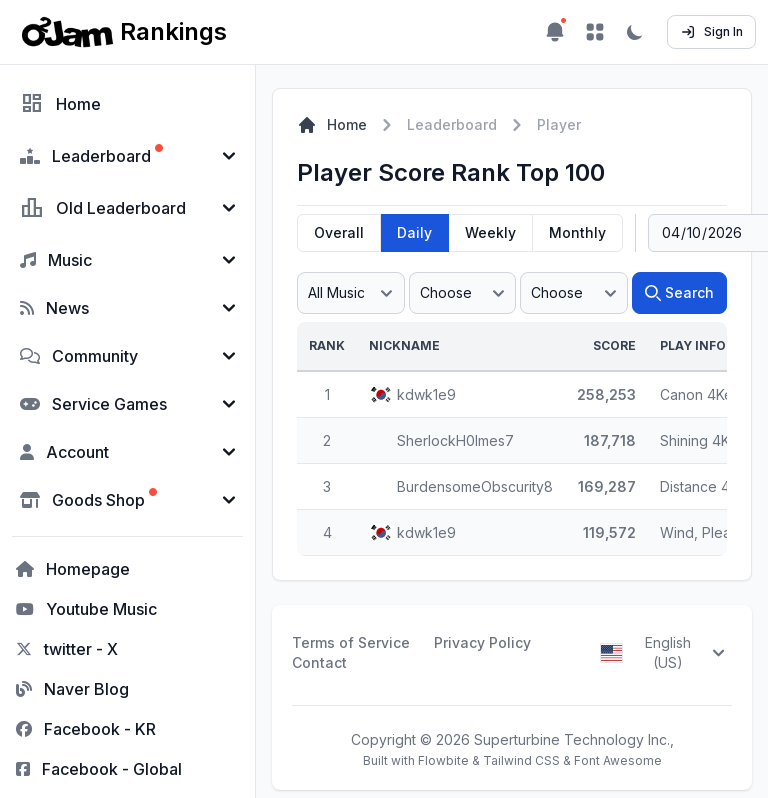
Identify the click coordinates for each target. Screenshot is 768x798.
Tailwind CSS (521, 760)
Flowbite (443, 760)
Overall (339, 232)
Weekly (490, 232)
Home (332, 125)
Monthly (577, 232)
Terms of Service (351, 642)
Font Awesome (618, 760)
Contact (319, 662)
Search (679, 292)
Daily (414, 232)
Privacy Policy (482, 642)
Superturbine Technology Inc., (574, 739)
